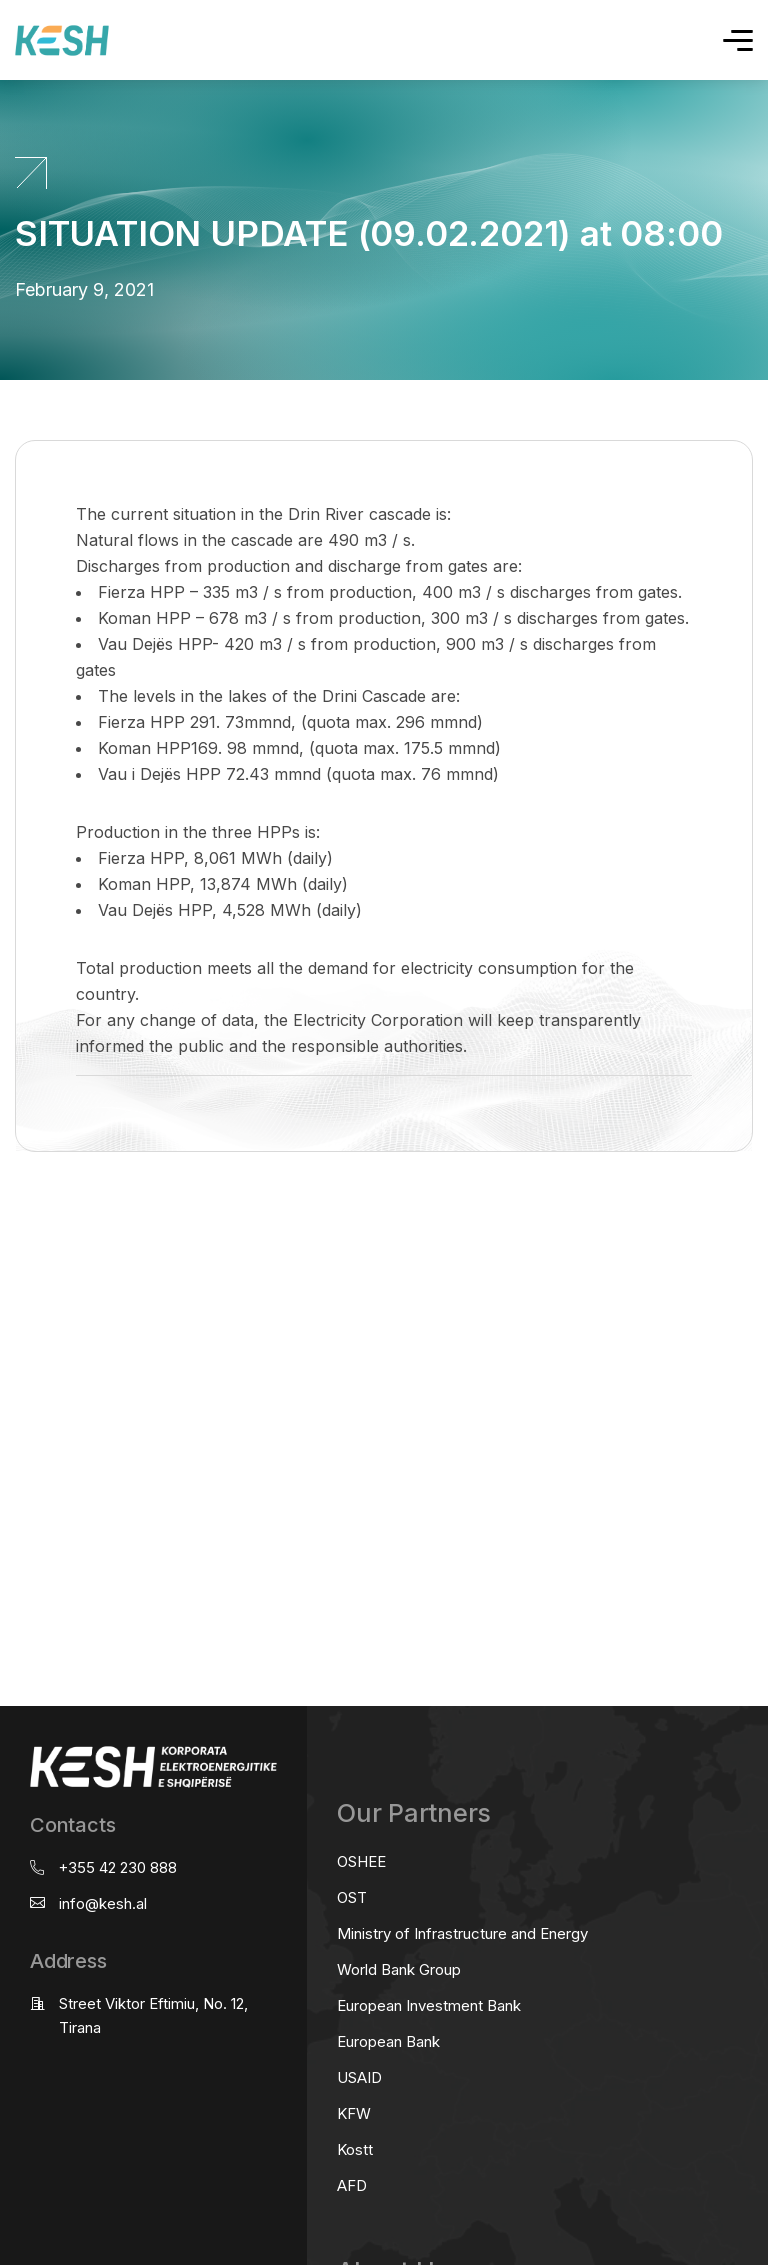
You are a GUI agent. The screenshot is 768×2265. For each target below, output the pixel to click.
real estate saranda (7, 1230)
